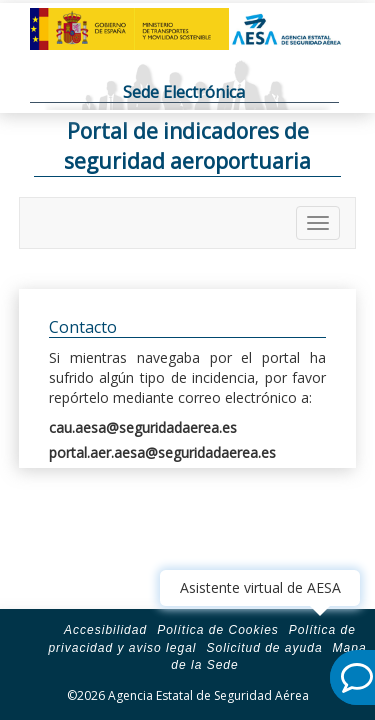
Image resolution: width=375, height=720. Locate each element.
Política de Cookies (218, 630)
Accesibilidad (105, 630)
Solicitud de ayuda (264, 648)
